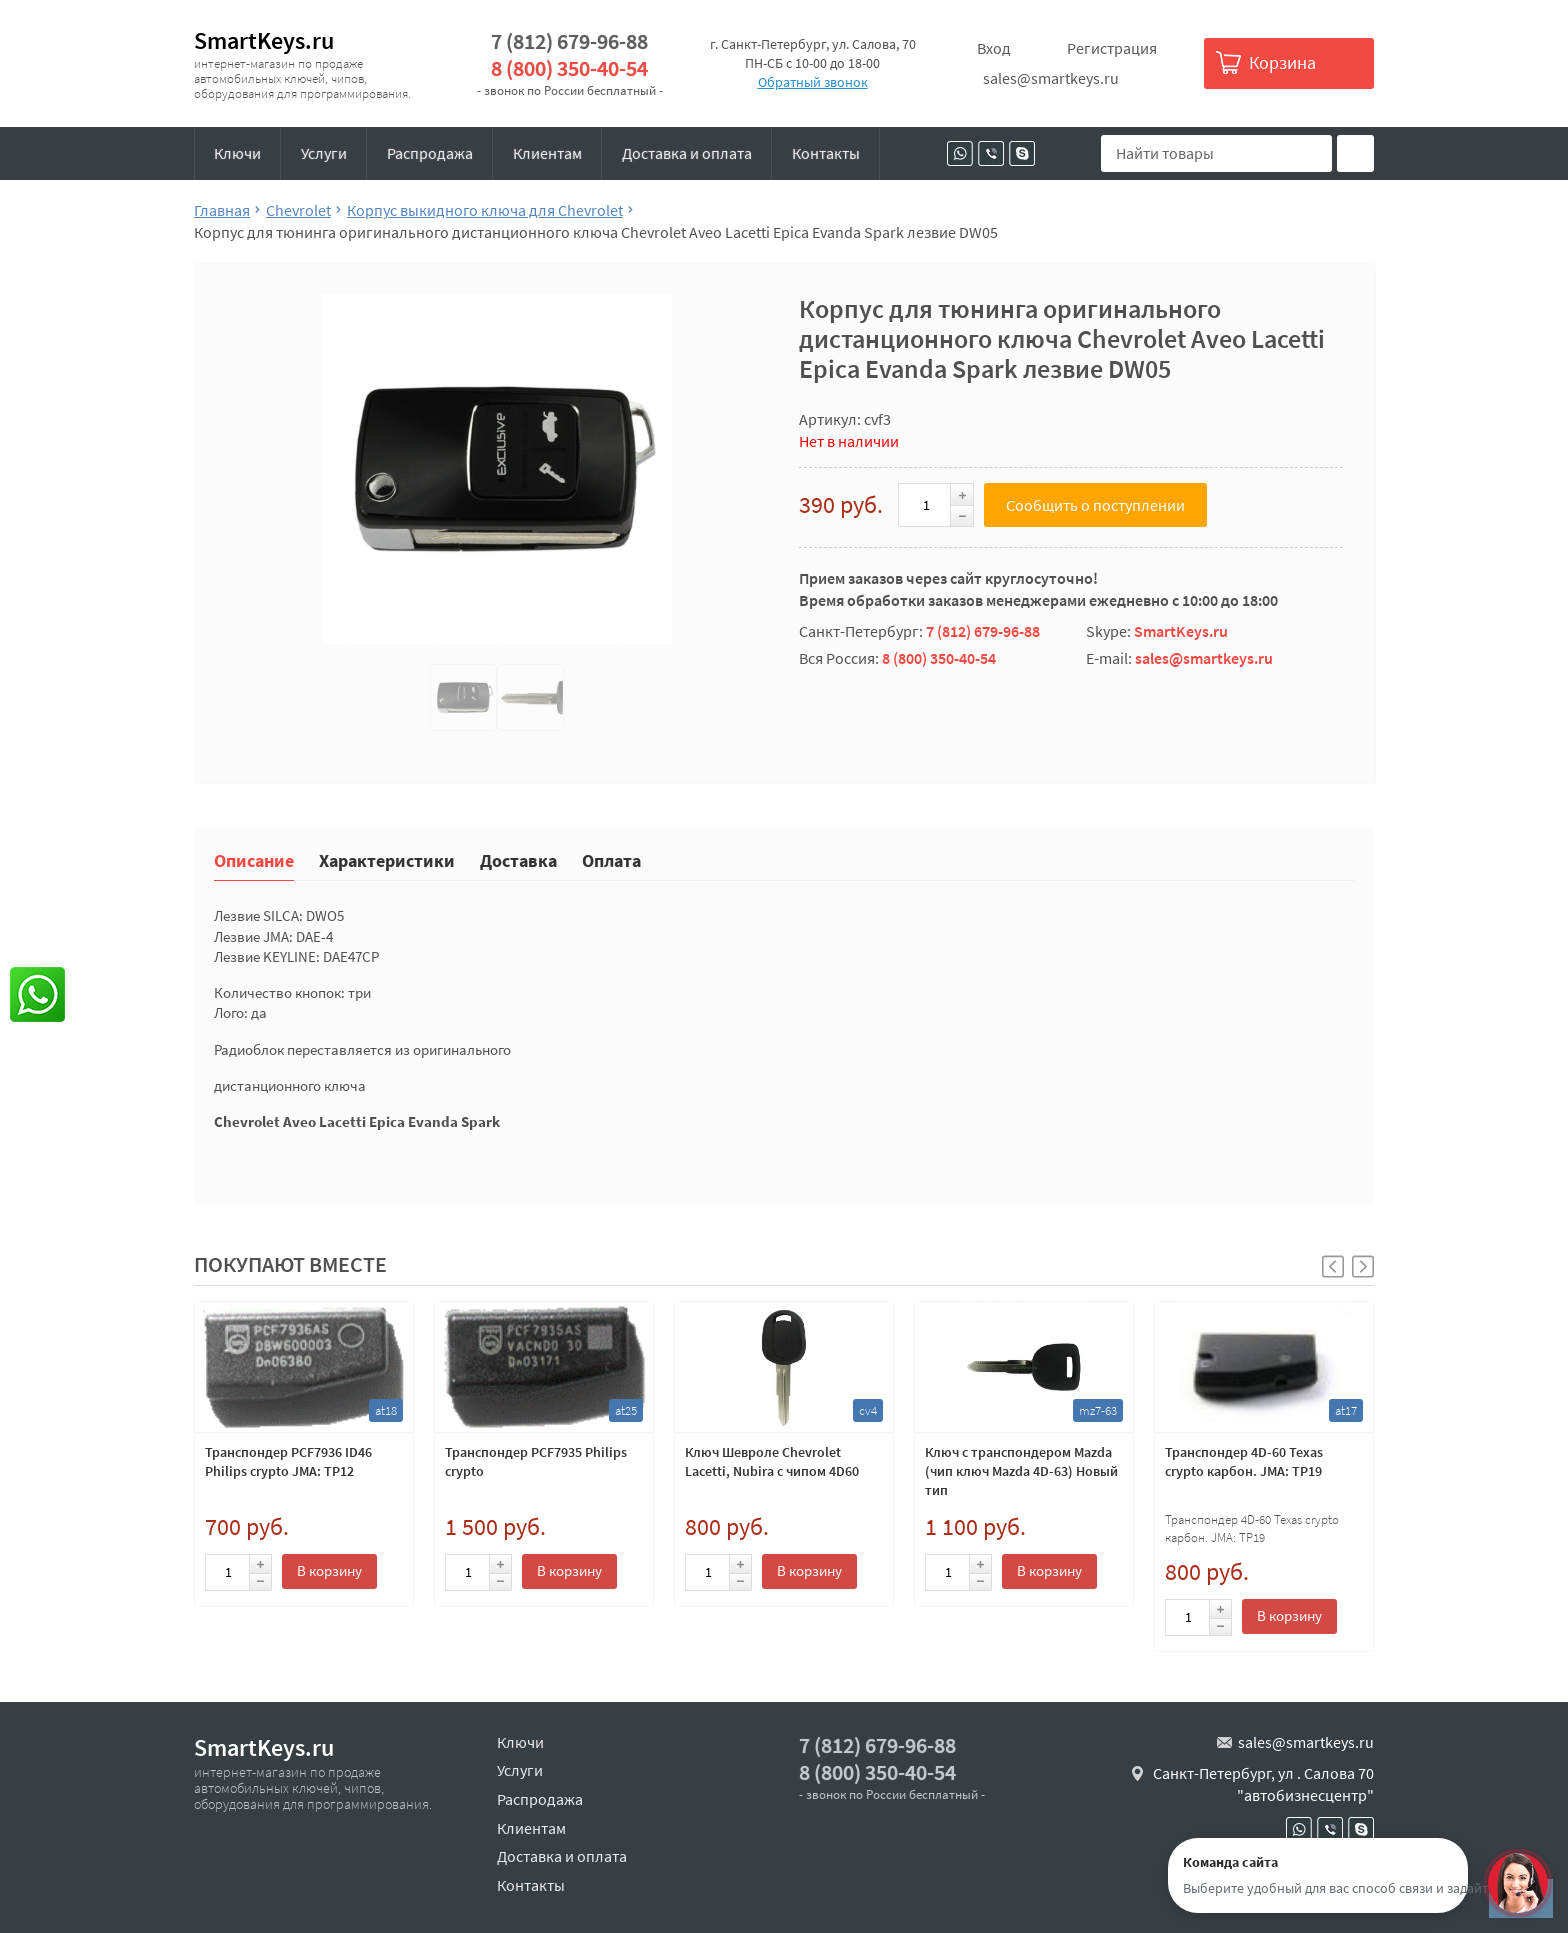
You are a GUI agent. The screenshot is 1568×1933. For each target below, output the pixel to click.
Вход (994, 48)
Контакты (826, 153)
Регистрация (1112, 48)
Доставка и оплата (687, 153)
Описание (254, 859)
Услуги (324, 153)
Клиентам (547, 153)
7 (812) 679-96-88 (569, 41)
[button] (1363, 1266)
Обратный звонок (813, 82)
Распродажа (430, 153)
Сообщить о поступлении (1095, 505)
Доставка (518, 859)
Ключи (237, 153)
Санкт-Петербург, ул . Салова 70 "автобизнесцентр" (1263, 1784)
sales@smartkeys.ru (1051, 78)
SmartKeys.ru (264, 40)
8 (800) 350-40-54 (569, 68)
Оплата (611, 859)
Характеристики (387, 859)
